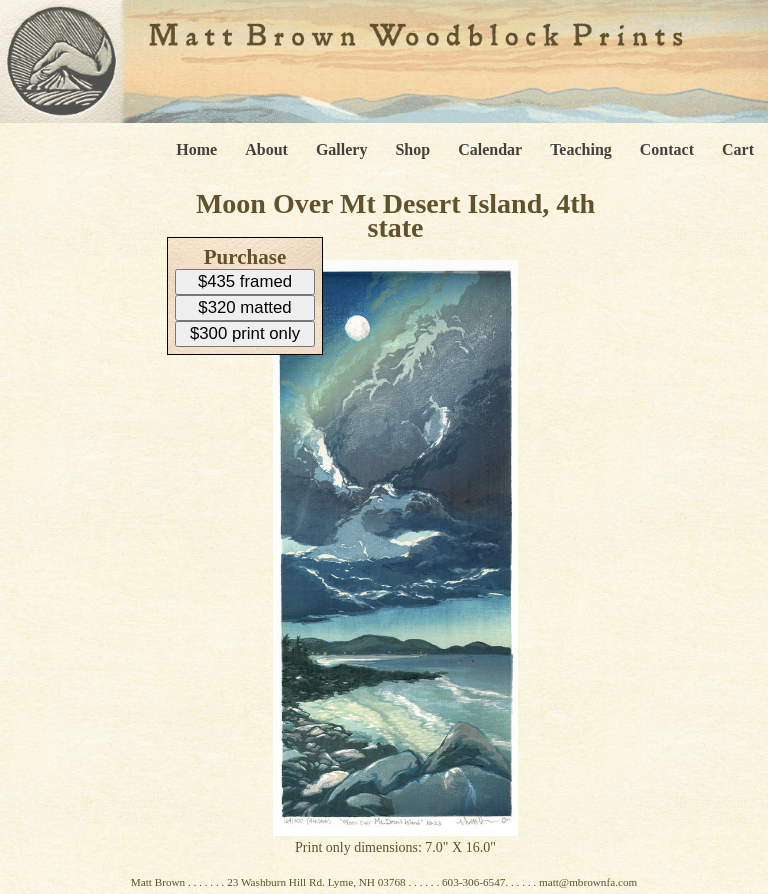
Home (196, 149)
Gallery (342, 149)
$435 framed (245, 281)
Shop (412, 149)
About (266, 149)
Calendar (490, 149)
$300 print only (245, 333)
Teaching (581, 149)
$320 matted (244, 307)
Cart (738, 149)
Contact (667, 149)
